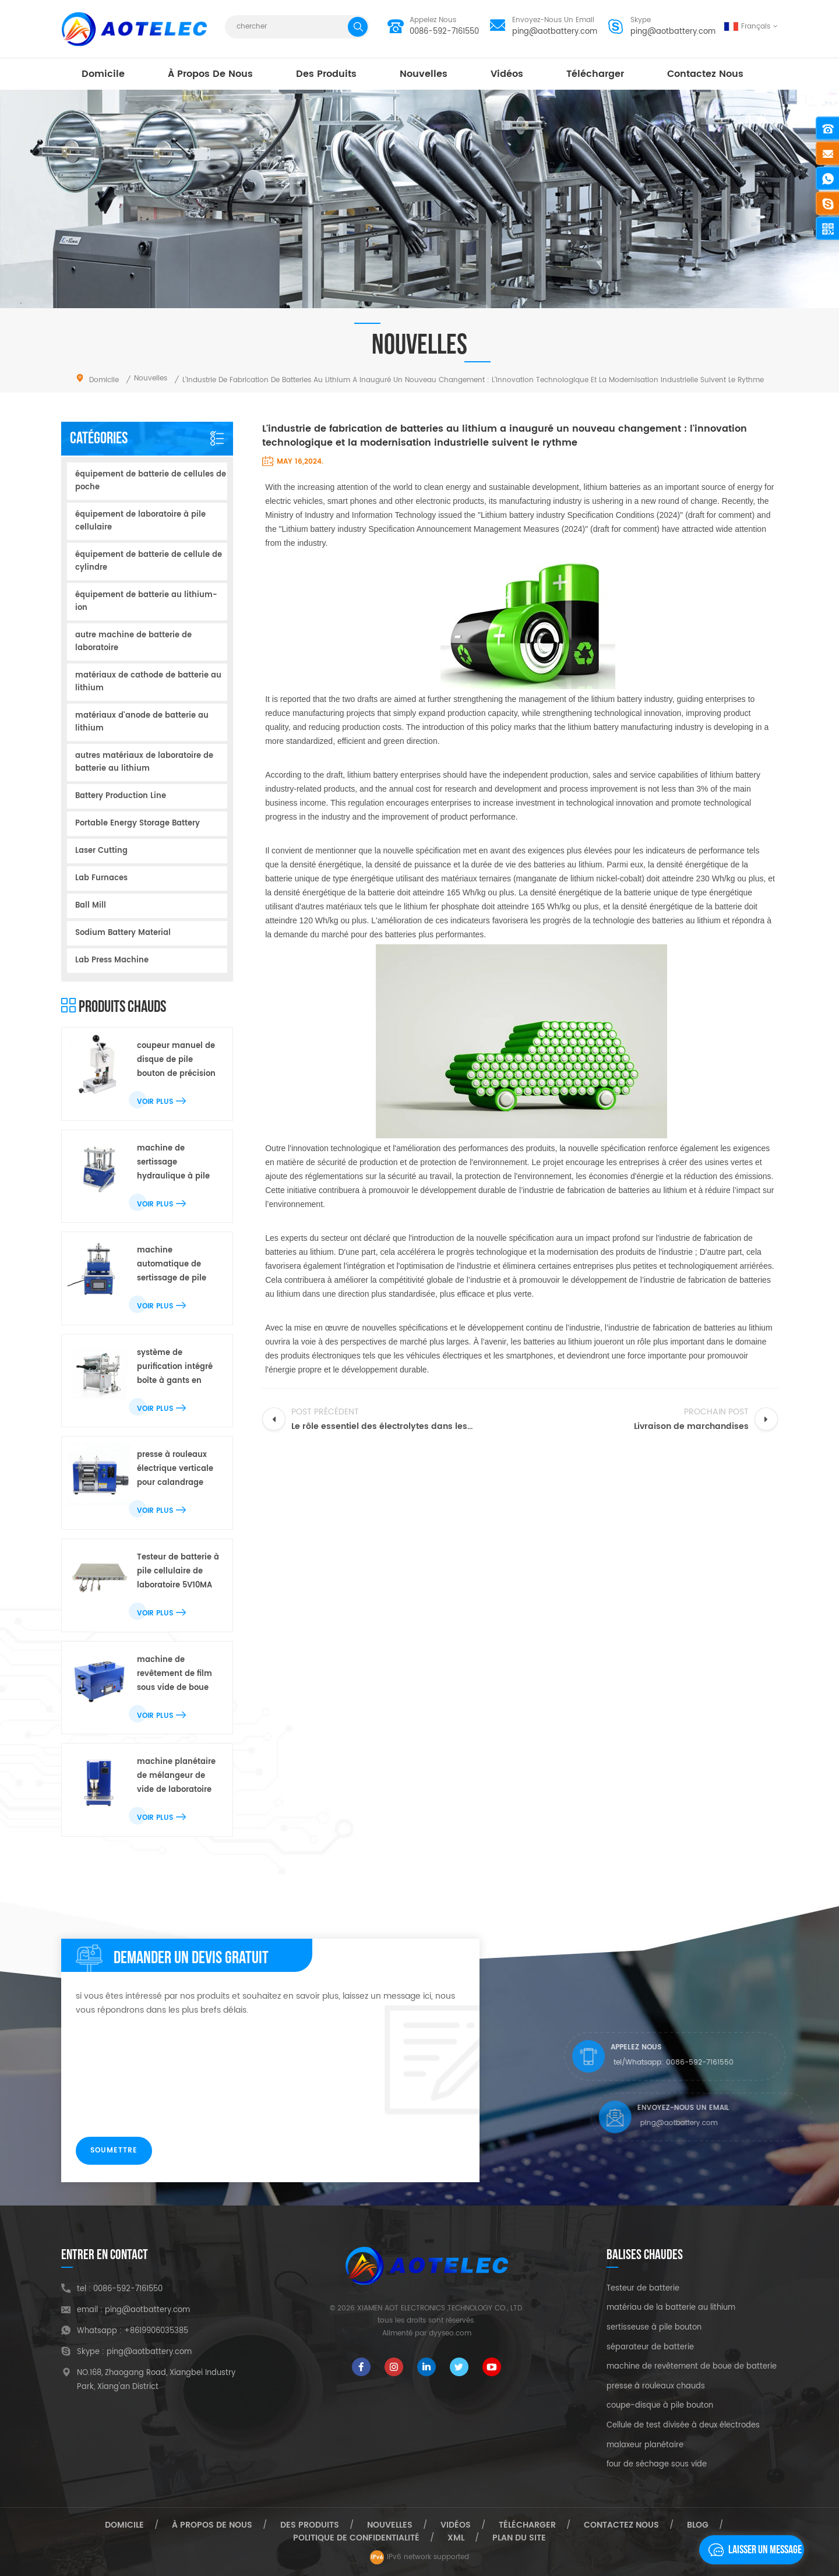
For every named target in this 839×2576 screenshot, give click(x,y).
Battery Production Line (120, 796)
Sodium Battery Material (123, 933)
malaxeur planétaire (645, 2445)
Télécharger (595, 74)
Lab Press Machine (112, 960)
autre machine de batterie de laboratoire (133, 641)
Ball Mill (90, 905)
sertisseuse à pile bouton (654, 2328)
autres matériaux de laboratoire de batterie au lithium (144, 762)
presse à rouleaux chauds (656, 2386)
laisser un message (752, 2549)
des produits (326, 74)
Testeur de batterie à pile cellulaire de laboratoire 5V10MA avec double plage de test (178, 1572)
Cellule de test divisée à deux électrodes (683, 2426)
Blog (697, 2525)
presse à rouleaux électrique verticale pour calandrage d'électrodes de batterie (175, 1469)
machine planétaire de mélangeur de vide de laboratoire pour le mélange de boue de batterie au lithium (176, 1776)
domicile (103, 74)
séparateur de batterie (650, 2347)
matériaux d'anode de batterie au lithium (142, 722)
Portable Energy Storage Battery (137, 823)
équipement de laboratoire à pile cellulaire (140, 521)
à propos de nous (210, 74)
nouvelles (423, 74)
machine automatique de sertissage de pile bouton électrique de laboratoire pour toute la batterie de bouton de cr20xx (178, 1265)
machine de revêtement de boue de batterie (692, 2367)
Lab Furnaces (101, 878)
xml (455, 2538)
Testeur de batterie (643, 2289)
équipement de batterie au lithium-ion (146, 601)
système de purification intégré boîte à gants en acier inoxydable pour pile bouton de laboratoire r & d (175, 1367)
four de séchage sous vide (657, 2465)
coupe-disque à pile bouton (660, 2406)
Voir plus (161, 1101)
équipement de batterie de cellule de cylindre (148, 561)
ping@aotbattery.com (554, 32)
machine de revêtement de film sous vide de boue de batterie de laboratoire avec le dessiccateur (174, 1674)
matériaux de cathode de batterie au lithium (148, 681)
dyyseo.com (450, 2333)
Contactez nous (705, 74)
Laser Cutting (101, 851)
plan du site (519, 2538)
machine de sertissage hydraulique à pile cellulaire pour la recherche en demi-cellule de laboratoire (176, 1163)
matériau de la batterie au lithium (671, 2308)
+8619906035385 (156, 2331)
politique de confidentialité (356, 2538)
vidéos (507, 74)
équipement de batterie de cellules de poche (150, 480)
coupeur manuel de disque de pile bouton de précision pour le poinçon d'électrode (176, 1060)
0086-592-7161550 (444, 32)
